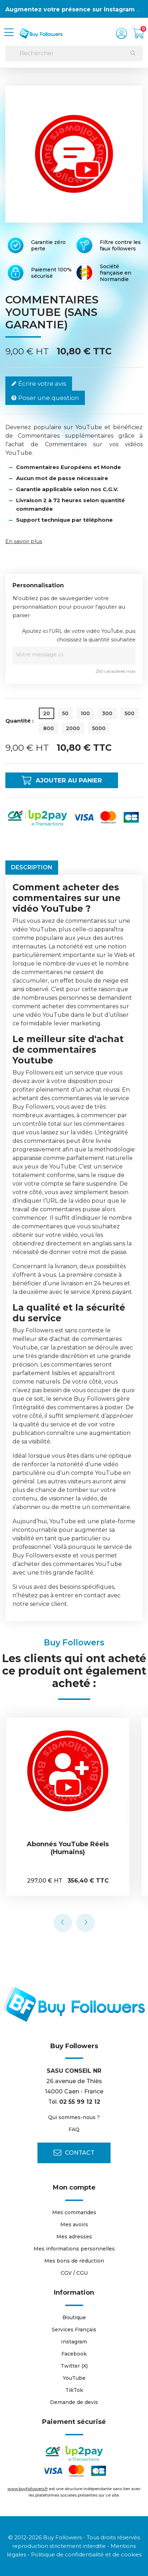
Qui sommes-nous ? (74, 2117)
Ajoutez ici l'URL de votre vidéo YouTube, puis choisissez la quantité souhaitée (79, 635)
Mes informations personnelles (74, 2248)
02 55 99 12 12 (79, 2101)
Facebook (74, 2354)
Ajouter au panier (61, 780)
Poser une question (45, 398)
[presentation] (62, 1923)
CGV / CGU (74, 2273)
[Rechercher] (74, 53)
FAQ (74, 2129)
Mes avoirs (74, 2224)
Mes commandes (74, 2212)
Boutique (74, 2317)
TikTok (74, 2390)
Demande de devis (74, 2402)
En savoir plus (23, 541)
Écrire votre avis (38, 383)
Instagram (74, 2341)
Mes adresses (74, 2236)
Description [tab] (31, 867)
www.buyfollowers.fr (27, 2488)
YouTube (74, 2378)
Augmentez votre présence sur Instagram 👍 (74, 9)
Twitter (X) (74, 2366)
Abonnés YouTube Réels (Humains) (69, 1848)
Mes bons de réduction (74, 2261)
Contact (74, 2152)
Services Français (74, 2329)
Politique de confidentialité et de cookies (86, 2554)
